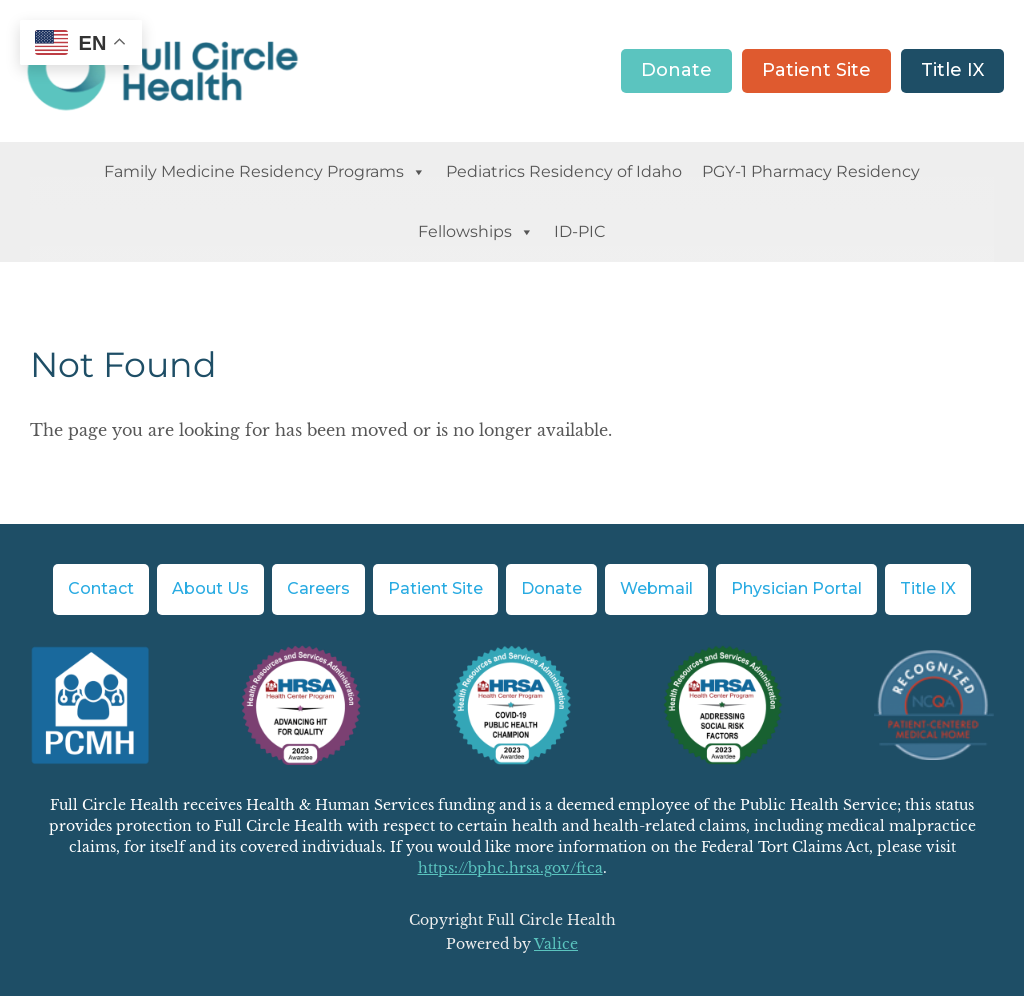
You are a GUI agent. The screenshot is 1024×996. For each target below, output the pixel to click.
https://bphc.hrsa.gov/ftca (510, 868)
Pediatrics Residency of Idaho (564, 171)
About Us (210, 588)
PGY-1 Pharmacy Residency (811, 171)
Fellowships (476, 232)
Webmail (656, 588)
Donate (676, 70)
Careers (318, 588)
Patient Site (816, 70)
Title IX (952, 70)
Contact (101, 588)
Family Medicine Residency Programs (265, 172)
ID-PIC (580, 231)
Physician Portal (796, 588)
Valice (556, 944)
